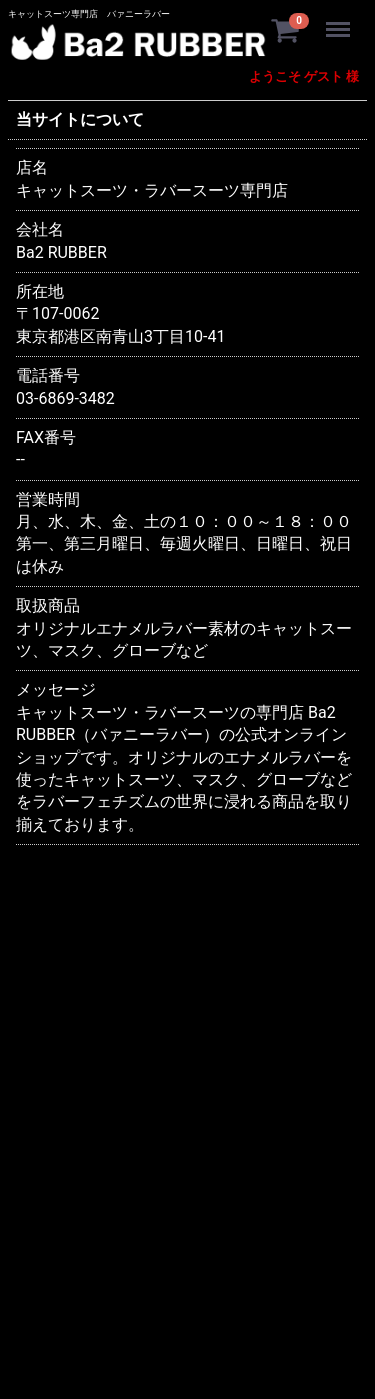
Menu (340, 20)
